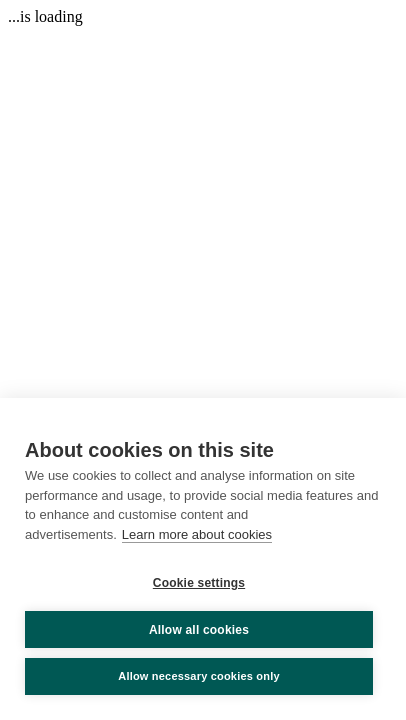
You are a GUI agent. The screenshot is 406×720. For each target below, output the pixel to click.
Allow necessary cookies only (199, 676)
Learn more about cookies (197, 534)
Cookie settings (199, 583)
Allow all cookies (199, 630)
